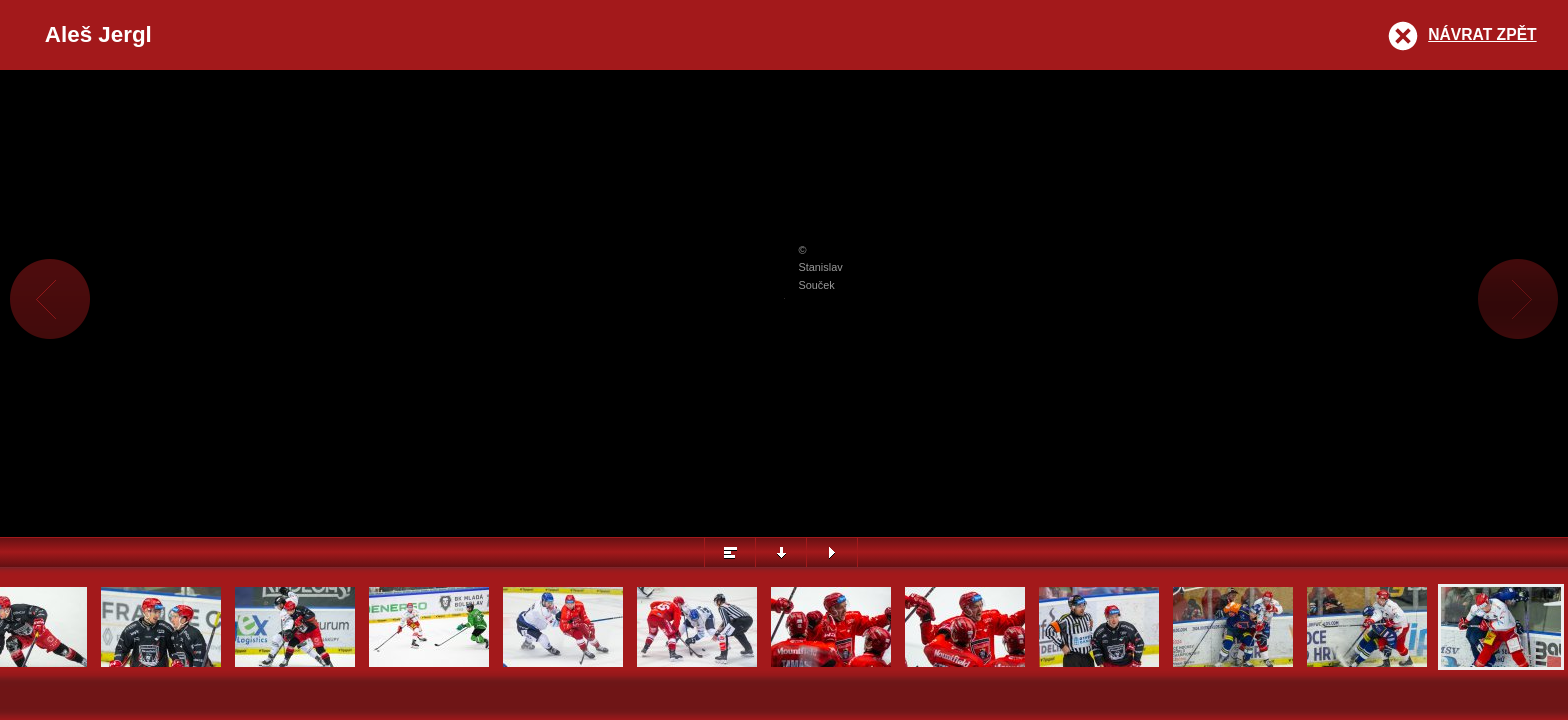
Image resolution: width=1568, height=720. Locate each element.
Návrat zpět (1482, 34)
